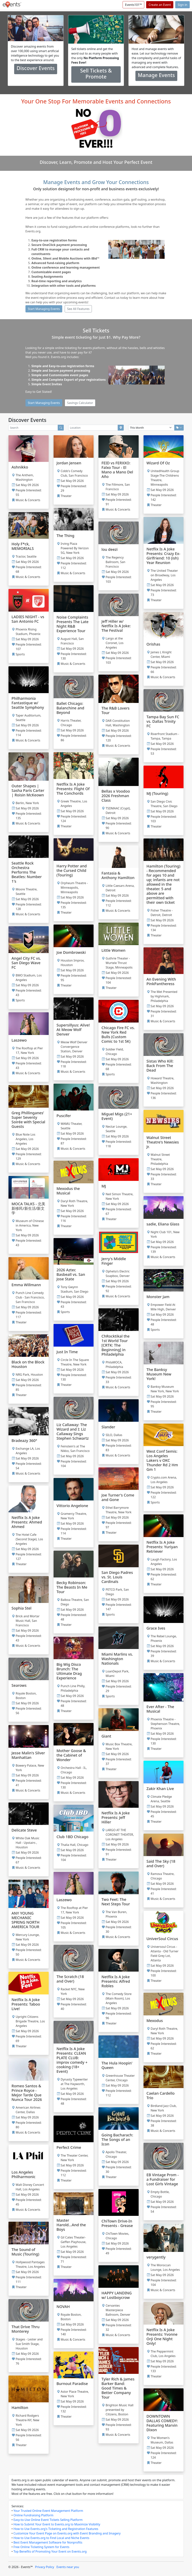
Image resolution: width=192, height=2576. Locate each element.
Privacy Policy (44, 2567)
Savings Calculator (80, 403)
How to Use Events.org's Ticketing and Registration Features (55, 2529)
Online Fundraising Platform (33, 2515)
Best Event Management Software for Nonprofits (47, 2542)
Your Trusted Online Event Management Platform (48, 2511)
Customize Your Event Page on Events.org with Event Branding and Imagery (67, 2533)
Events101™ (133, 5)
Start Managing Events (44, 309)
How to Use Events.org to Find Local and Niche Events (51, 2538)
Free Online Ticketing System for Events (41, 2547)
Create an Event (160, 5)
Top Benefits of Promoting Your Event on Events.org (50, 2551)
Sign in (182, 5)
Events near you (67, 2567)
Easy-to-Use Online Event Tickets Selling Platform (48, 2520)
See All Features (78, 309)
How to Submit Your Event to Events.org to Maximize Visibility (56, 2524)
